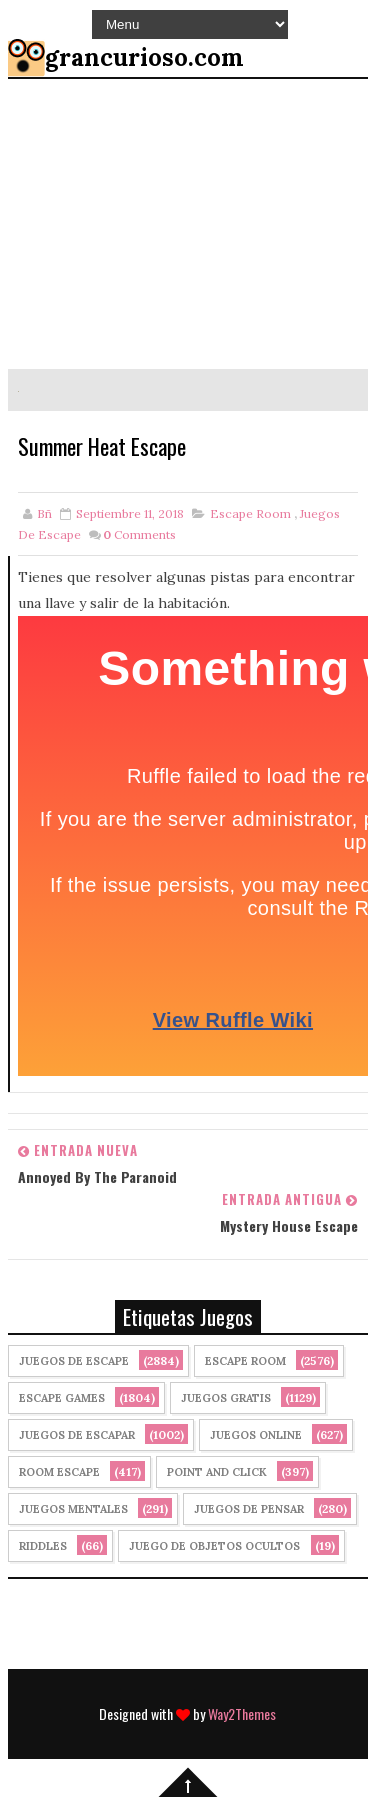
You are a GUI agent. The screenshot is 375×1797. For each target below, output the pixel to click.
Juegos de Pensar (249, 1509)
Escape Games (62, 1398)
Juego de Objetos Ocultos (214, 1546)
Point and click (217, 1472)
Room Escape (59, 1472)
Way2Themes (242, 1713)
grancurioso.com (144, 57)
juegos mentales (73, 1509)
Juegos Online (256, 1435)
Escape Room (250, 513)
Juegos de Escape (74, 1361)
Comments (139, 534)
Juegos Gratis (226, 1398)
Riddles (43, 1546)
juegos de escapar (77, 1435)
